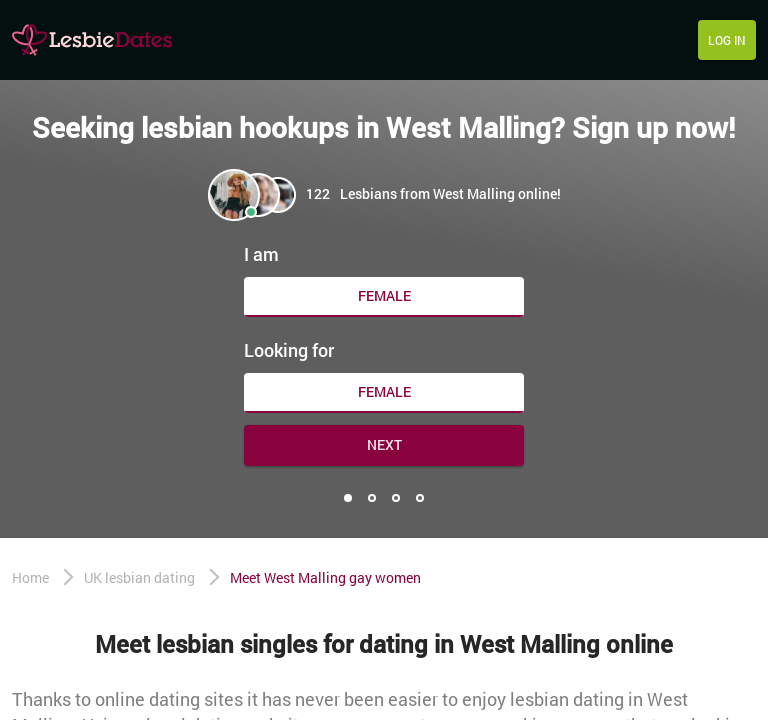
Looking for (289, 350)
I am (261, 254)
